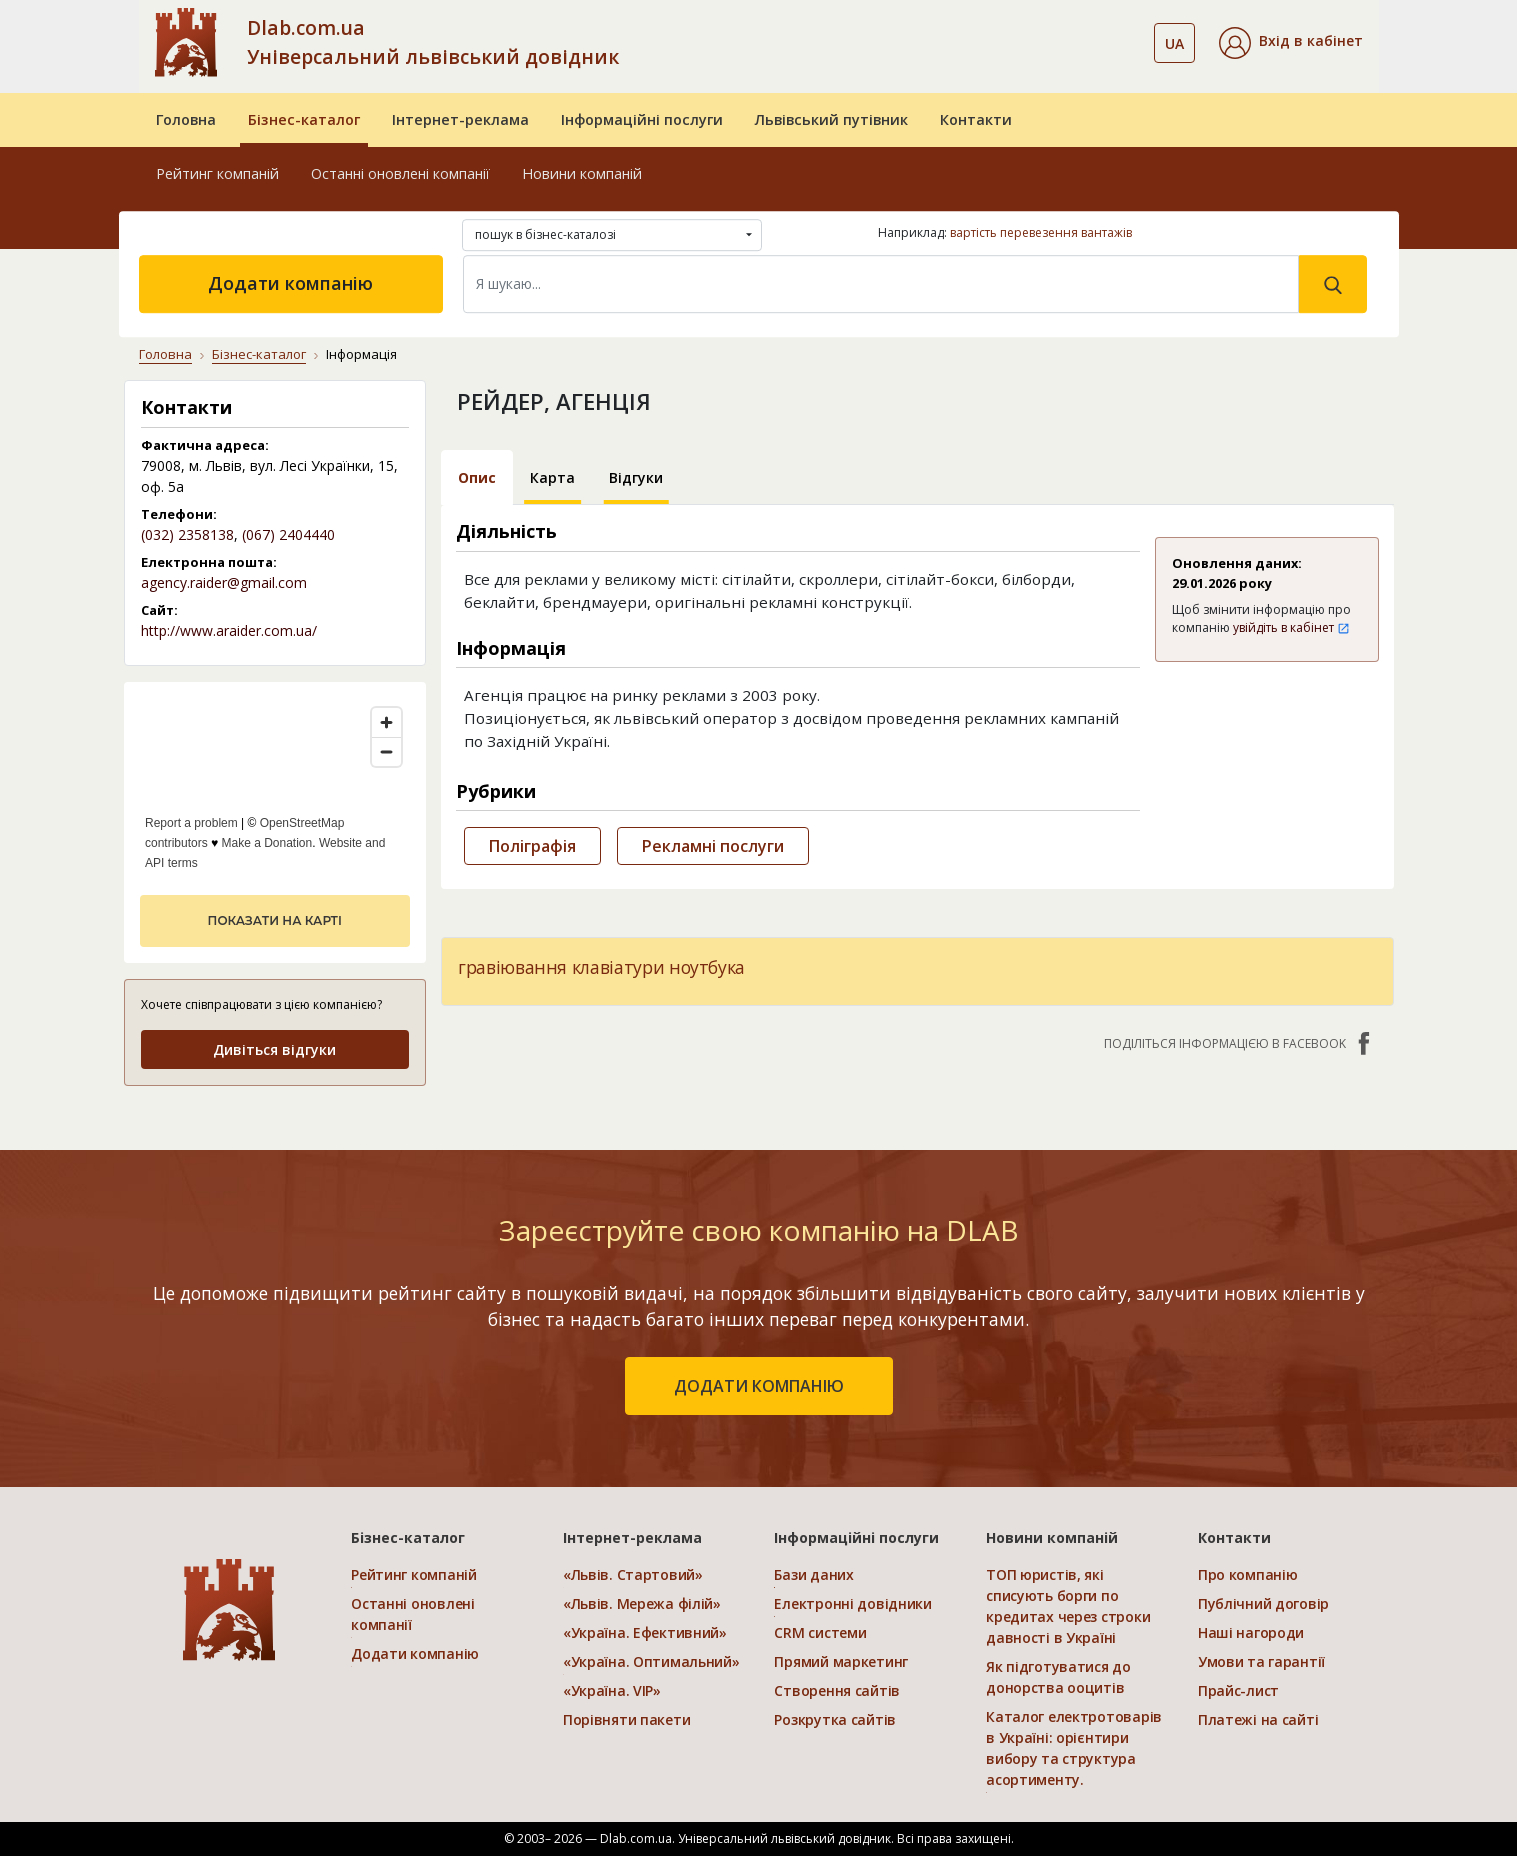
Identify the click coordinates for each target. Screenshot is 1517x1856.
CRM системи (820, 1632)
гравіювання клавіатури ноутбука (601, 967)
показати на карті (275, 920)
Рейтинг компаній (217, 173)
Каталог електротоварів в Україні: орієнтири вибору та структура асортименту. (1074, 1748)
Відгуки (636, 477)
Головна (186, 119)
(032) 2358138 (187, 534)
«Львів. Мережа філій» (642, 1603)
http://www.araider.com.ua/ (229, 630)
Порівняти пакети (627, 1719)
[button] (1291, 43)
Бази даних (813, 1574)
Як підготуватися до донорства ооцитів (1058, 1677)
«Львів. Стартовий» (633, 1574)
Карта (552, 477)
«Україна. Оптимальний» (651, 1661)
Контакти (976, 119)
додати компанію (759, 1386)
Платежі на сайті (1258, 1719)
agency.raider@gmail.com (224, 582)
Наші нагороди (1251, 1632)
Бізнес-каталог (304, 119)
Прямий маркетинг (841, 1661)
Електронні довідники (852, 1603)
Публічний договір (1263, 1603)
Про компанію (1248, 1574)
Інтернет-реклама (460, 119)
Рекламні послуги (713, 846)
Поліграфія (532, 846)
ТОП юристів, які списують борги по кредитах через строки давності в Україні (1068, 1606)
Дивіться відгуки (274, 1049)
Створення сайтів (837, 1690)
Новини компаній (582, 173)
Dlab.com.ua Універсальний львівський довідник (433, 42)
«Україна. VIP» (612, 1690)
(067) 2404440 (288, 534)
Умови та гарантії (1261, 1661)
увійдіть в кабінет (1291, 627)
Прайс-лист (1238, 1690)
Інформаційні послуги (642, 119)
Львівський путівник (831, 119)
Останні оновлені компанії (400, 173)
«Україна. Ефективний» (645, 1632)
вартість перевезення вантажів (1041, 232)
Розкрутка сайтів (835, 1719)
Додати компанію (290, 283)
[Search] (881, 284)
